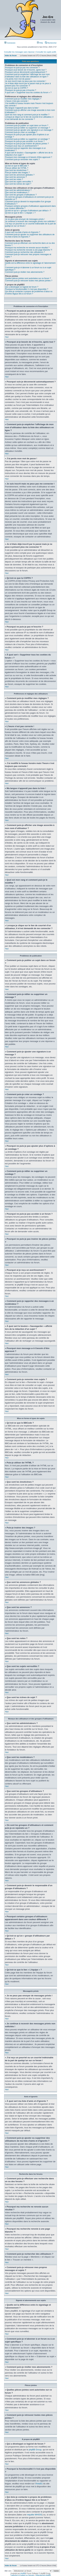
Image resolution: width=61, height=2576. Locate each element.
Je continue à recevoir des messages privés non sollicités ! (30, 221)
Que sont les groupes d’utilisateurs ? (21, 195)
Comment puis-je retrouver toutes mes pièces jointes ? (28, 281)
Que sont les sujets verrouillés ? (19, 182)
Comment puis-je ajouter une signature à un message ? (29, 130)
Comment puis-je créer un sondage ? (21, 132)
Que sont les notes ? (14, 179)
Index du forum (11, 55)
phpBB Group (35, 2449)
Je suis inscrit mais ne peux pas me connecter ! (25, 81)
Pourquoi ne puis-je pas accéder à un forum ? (25, 141)
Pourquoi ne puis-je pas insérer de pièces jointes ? (27, 144)
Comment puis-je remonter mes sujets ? (22, 159)
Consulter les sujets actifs (46, 52)
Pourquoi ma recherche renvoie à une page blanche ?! (28, 250)
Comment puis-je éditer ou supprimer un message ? (27, 128)
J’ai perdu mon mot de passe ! (18, 79)
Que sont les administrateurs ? (18, 190)
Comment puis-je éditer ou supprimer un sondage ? (27, 139)
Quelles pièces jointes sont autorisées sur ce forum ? (28, 278)
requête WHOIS (34, 2514)
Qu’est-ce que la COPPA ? (16, 88)
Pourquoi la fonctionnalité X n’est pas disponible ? (26, 289)
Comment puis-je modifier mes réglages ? (23, 99)
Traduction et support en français (22, 2575)
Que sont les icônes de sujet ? (18, 184)
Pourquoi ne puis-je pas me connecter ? (22, 67)
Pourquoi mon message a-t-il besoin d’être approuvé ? (28, 157)
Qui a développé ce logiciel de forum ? (21, 287)
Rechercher (51, 43)
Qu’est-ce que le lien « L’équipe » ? (20, 213)
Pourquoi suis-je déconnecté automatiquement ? (26, 72)
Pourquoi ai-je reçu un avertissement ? (21, 146)
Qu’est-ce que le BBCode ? (17, 166)
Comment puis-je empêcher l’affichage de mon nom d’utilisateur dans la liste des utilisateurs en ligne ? (27, 75)
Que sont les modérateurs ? (17, 192)
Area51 (39, 2483)
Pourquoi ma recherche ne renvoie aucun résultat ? (27, 248)
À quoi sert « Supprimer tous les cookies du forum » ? (28, 92)
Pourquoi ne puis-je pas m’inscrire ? (20, 90)
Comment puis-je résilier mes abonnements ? (24, 272)
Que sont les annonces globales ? (19, 175)
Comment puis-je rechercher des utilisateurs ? (25, 252)
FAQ (40, 43)
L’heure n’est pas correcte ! (16, 101)
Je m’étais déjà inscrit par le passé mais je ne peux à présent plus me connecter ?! (28, 84)
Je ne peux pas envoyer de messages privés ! (25, 219)
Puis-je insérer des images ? (17, 172)
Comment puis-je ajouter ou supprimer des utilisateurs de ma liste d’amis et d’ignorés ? (29, 235)
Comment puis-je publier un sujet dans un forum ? (26, 125)
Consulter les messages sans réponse (19, 52)
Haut (6, 337)
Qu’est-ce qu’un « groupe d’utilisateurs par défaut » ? (28, 210)
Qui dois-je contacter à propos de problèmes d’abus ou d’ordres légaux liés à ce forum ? (29, 292)
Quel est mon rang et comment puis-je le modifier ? (27, 115)
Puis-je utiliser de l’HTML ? (16, 168)
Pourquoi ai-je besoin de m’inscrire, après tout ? (25, 70)
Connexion (9, 43)
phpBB (22, 2573)
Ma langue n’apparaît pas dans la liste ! (22, 108)
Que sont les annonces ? (16, 177)
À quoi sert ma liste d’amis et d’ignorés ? (22, 232)
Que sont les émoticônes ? (16, 170)
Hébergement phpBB (43, 2575)
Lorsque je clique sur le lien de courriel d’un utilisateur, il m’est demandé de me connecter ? (29, 118)
